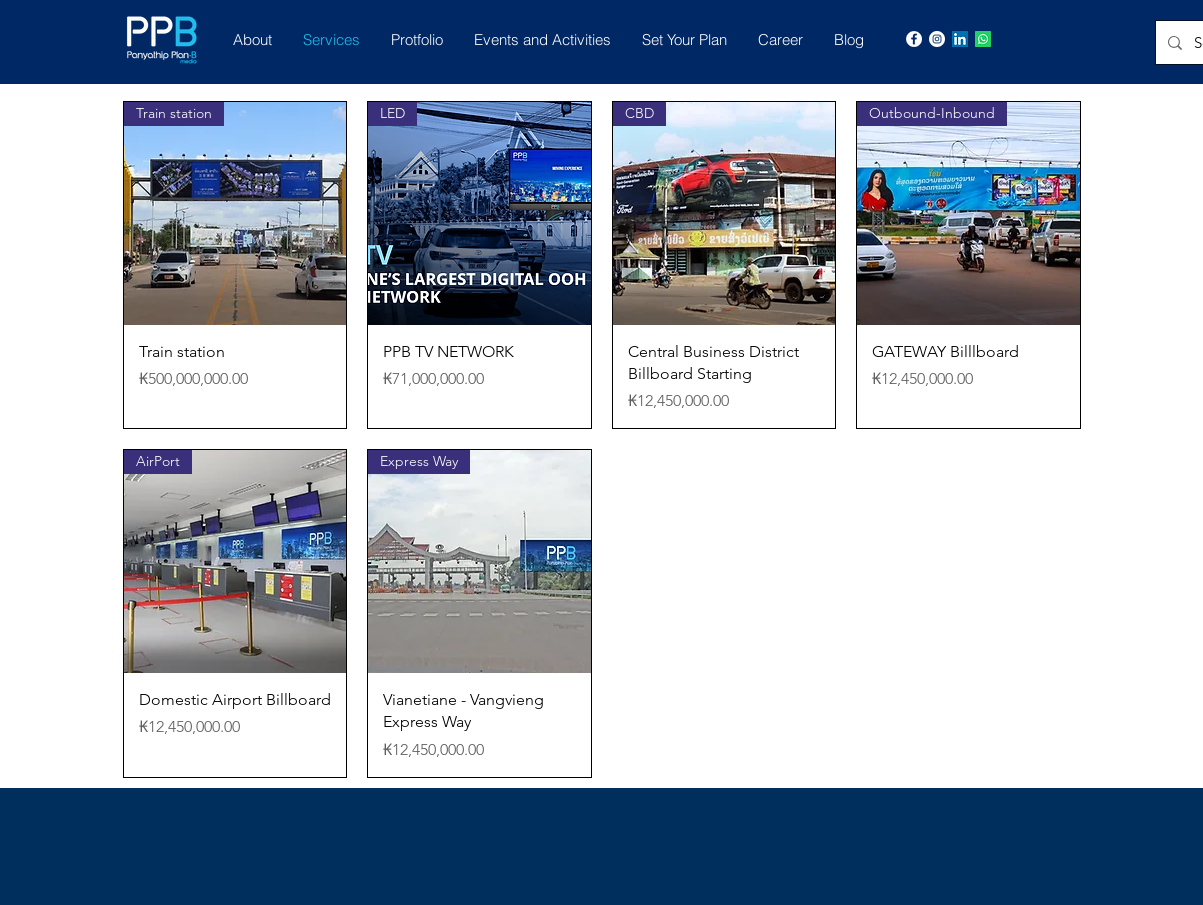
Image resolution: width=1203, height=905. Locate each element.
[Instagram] (937, 39)
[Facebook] (914, 39)
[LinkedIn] (960, 39)
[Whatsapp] (983, 39)
